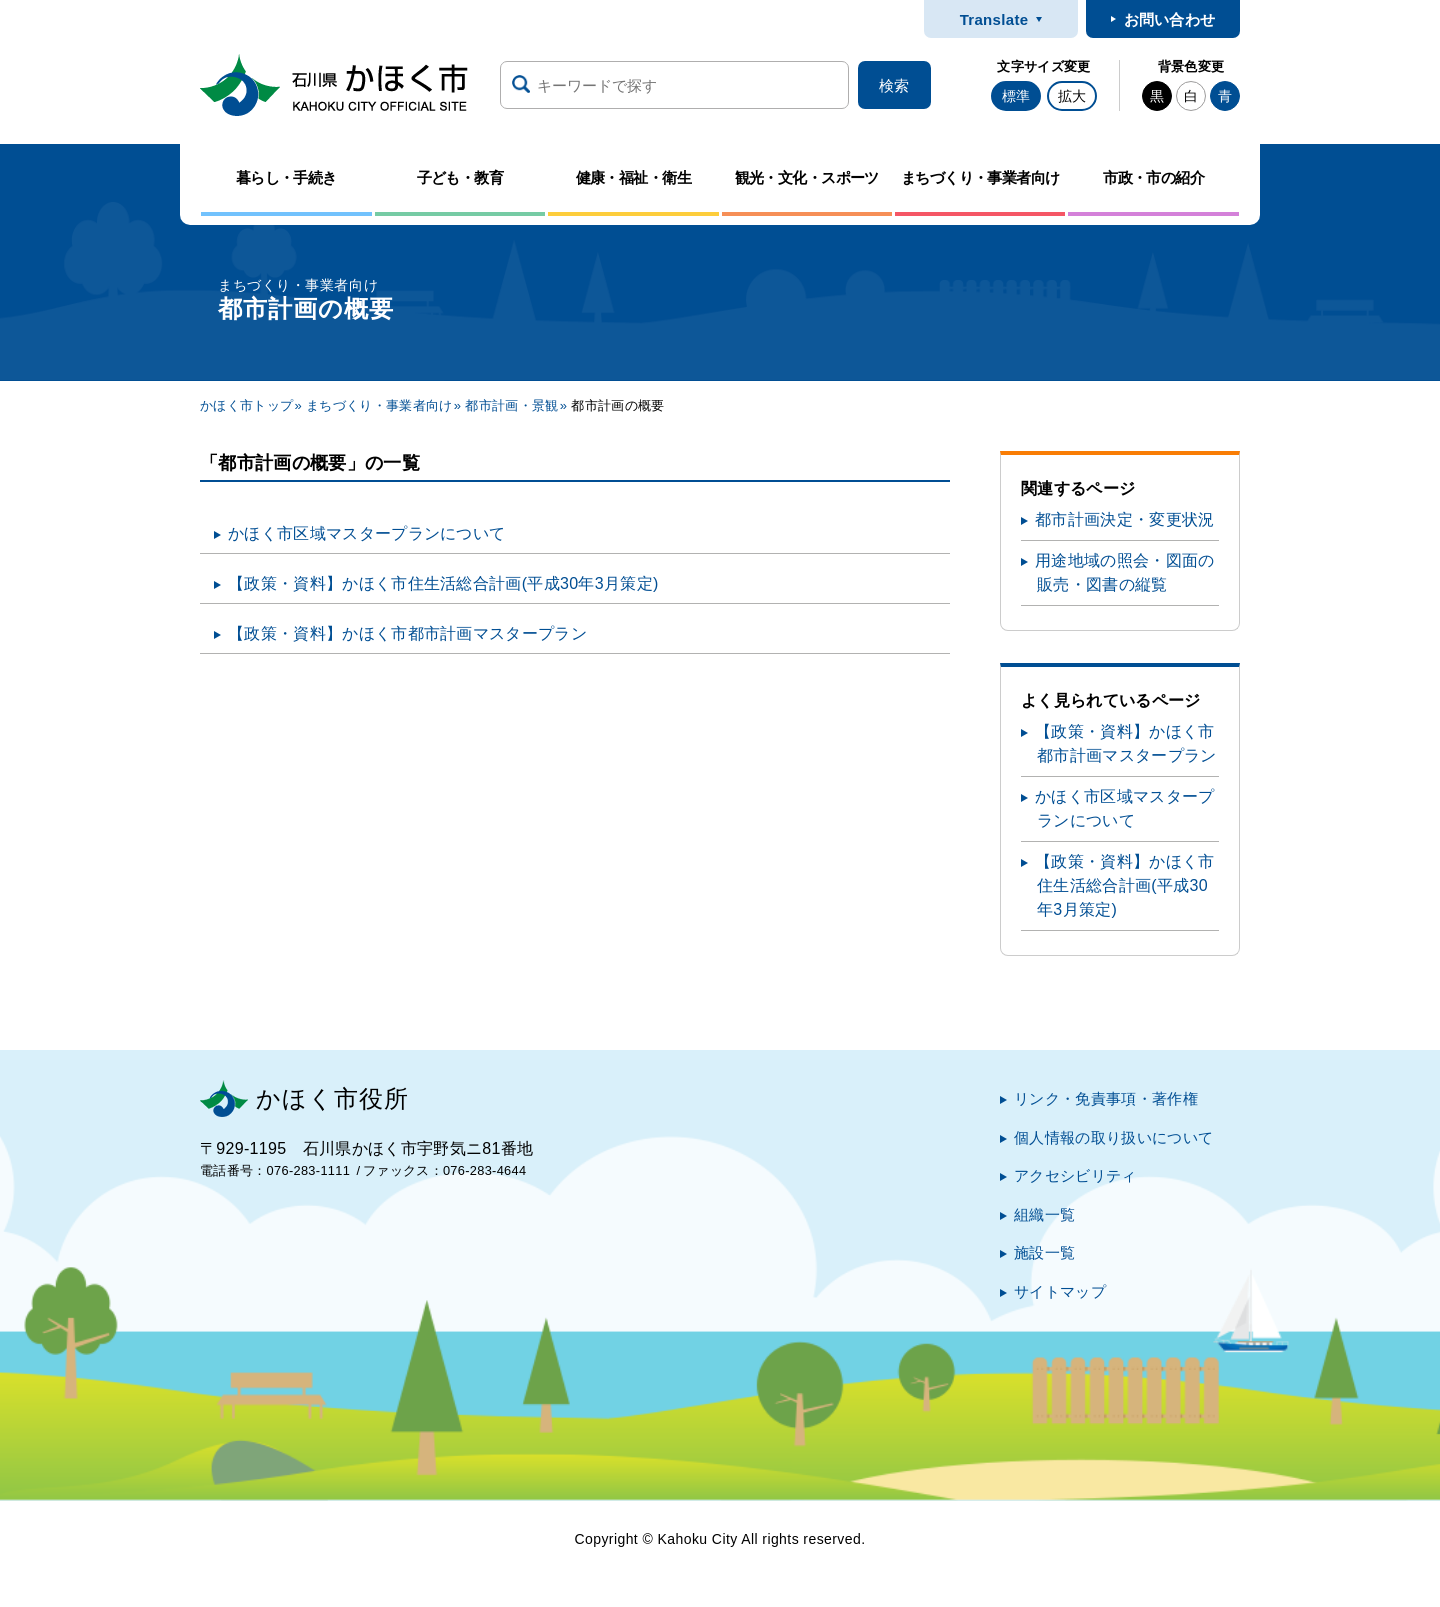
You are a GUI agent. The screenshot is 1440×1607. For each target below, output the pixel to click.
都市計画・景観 (511, 405)
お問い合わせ (1170, 19)
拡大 (1072, 96)
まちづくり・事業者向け (379, 405)
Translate (994, 19)
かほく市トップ (246, 405)
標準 (1016, 96)
